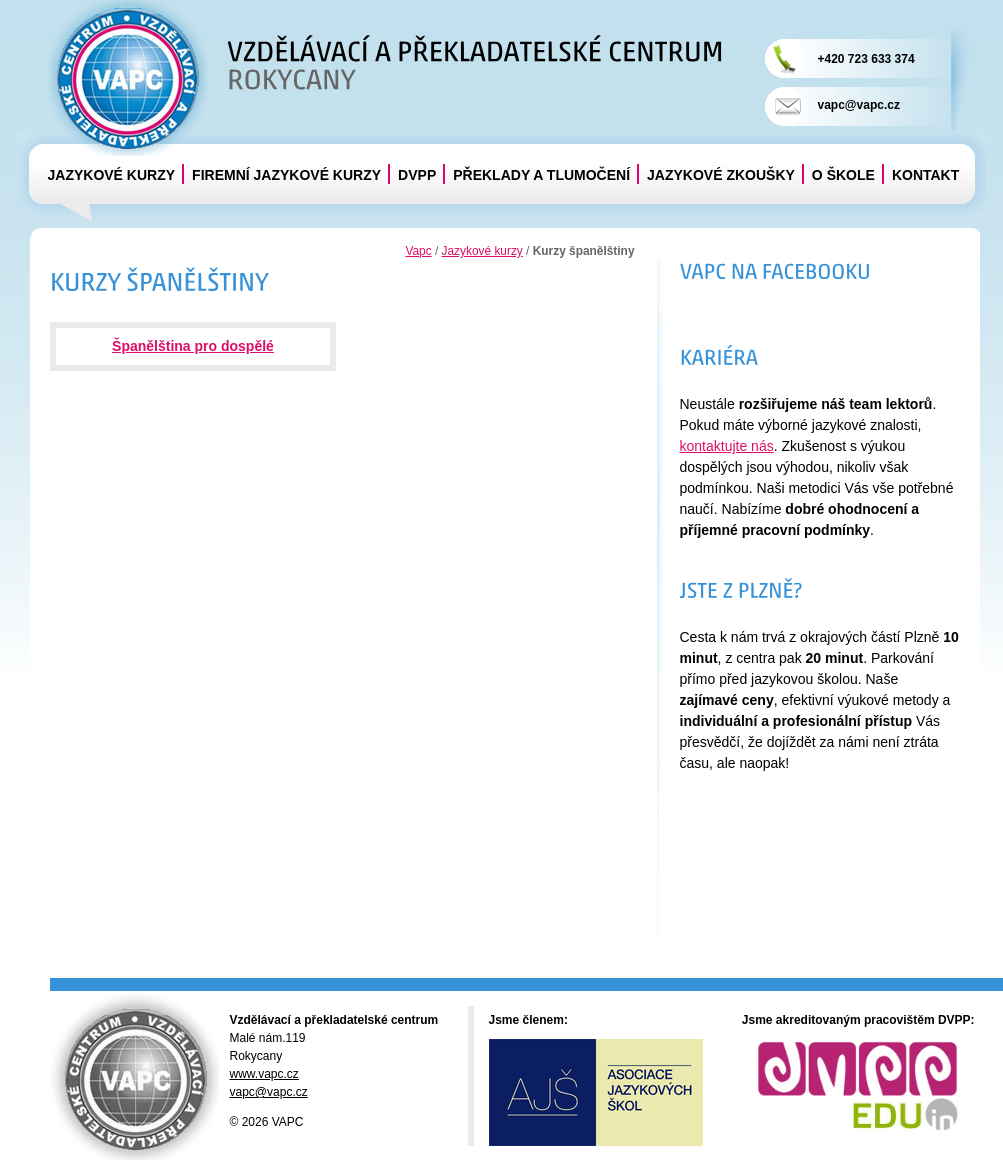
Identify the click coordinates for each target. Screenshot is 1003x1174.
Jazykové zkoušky (721, 175)
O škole (843, 175)
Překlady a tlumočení (541, 175)
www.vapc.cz (264, 1074)
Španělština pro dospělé (193, 346)
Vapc (418, 251)
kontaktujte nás (727, 446)
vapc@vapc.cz (859, 105)
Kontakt (925, 175)
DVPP (417, 175)
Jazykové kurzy (112, 175)
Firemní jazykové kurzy (286, 175)
